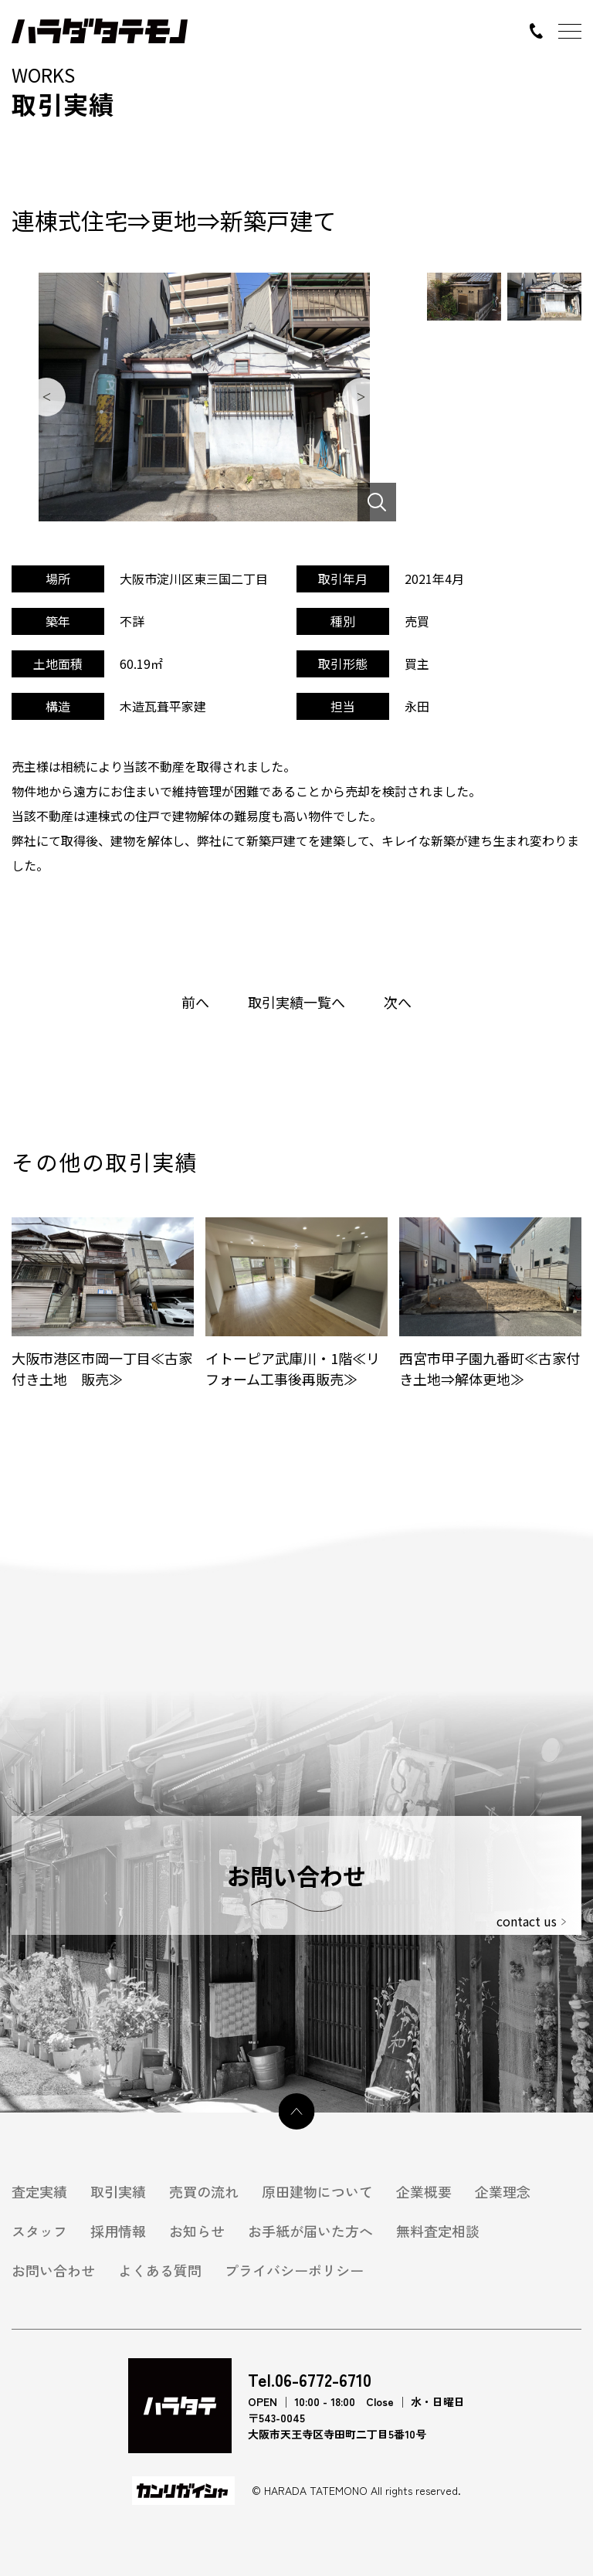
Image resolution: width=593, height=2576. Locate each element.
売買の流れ (204, 2192)
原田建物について (317, 2192)
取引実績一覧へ (296, 1002)
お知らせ (197, 2231)
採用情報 (118, 2231)
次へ (398, 1002)
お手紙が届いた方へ (310, 2231)
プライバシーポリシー (294, 2270)
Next (361, 397)
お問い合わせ (53, 2270)
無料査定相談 (437, 2231)
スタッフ (39, 2231)
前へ (195, 1002)
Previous (46, 397)
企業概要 (424, 2192)
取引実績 (118, 2192)
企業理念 (502, 2192)
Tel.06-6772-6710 (309, 2379)
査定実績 (39, 2192)
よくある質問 (160, 2270)
